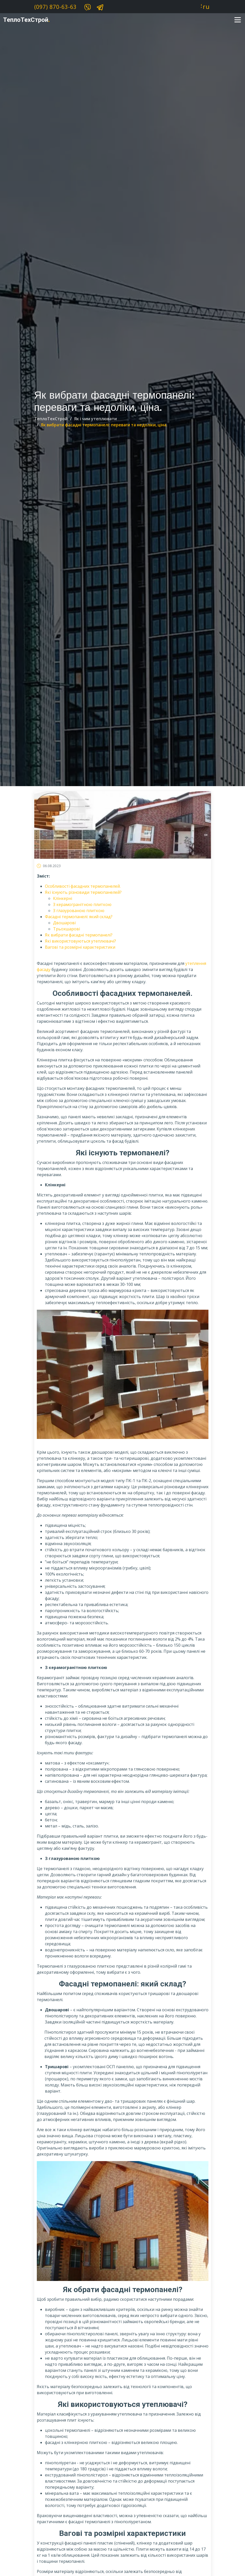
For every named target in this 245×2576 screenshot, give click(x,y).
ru (206, 6)
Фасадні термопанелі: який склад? (78, 917)
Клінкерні (62, 898)
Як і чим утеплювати (95, 419)
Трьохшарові (66, 929)
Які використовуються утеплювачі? (80, 941)
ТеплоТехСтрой (51, 419)
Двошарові (64, 923)
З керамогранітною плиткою (82, 905)
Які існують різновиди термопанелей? (83, 892)
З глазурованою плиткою (78, 911)
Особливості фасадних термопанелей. (83, 886)
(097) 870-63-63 (55, 6)
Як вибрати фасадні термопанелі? (78, 935)
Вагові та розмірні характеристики (80, 947)
